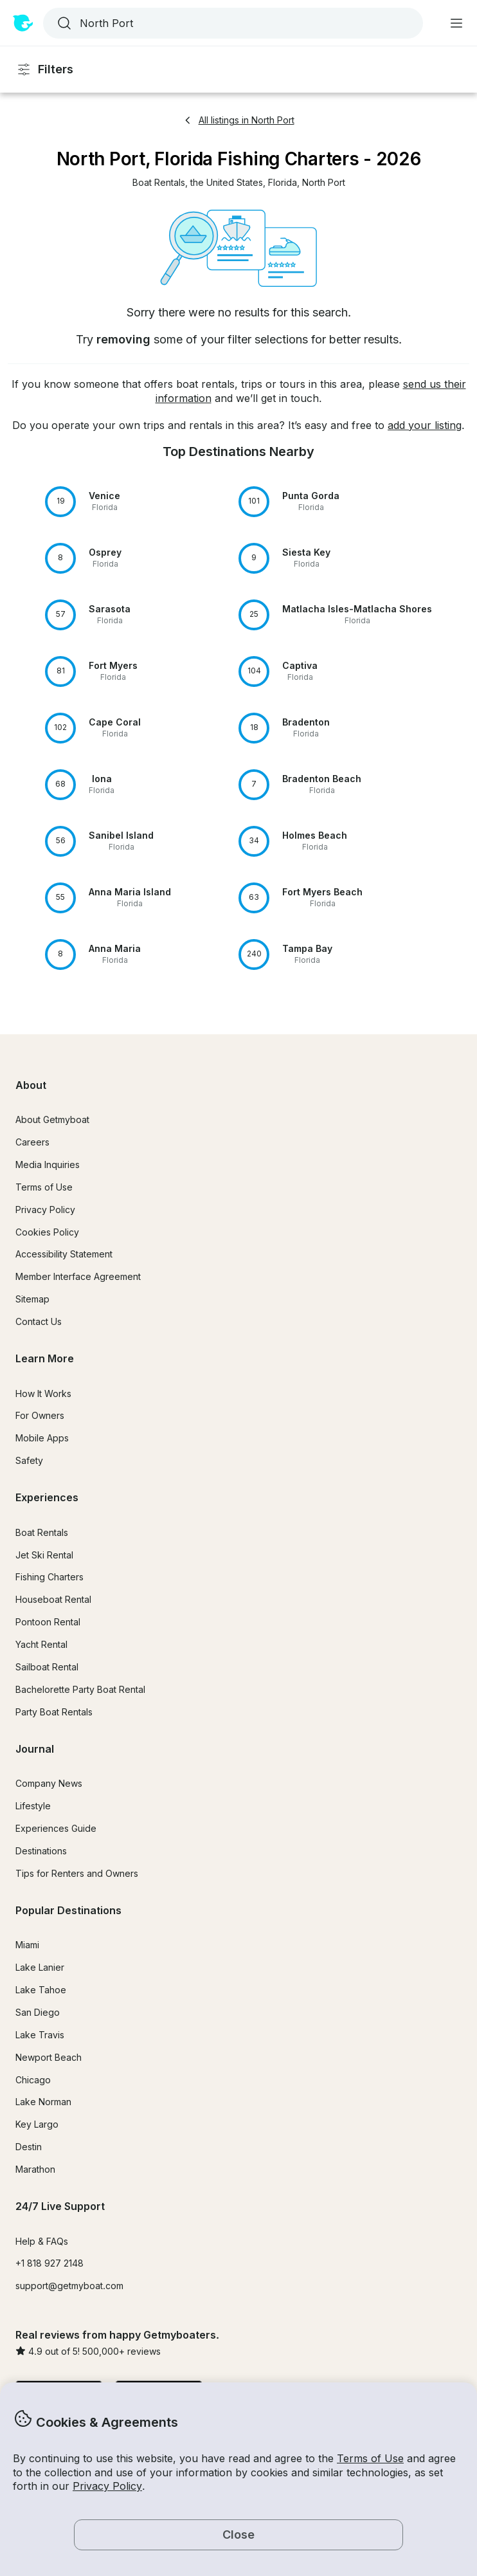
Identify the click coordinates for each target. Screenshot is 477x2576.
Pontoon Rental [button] (47, 1621)
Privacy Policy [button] (107, 2486)
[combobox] (231, 23)
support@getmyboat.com (69, 2285)
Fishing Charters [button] (49, 1576)
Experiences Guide (55, 1828)
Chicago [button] (33, 2079)
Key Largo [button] (37, 2124)
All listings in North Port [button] (238, 119)
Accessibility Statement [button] (64, 1253)
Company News (48, 1783)
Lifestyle (33, 1805)
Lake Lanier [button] (39, 1967)
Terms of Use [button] (370, 2458)
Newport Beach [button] (48, 2057)
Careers (32, 1142)
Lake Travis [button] (39, 2034)
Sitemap (32, 1298)
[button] (158, 183)
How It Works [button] (43, 1393)
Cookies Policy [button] (47, 1232)
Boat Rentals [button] (41, 1532)
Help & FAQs (41, 2241)
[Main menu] (456, 23)
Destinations (41, 1850)
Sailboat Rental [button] (46, 1666)
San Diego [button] (37, 2012)
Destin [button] (28, 2146)
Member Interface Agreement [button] (78, 1276)
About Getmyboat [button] (52, 1119)
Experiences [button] (46, 1497)
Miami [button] (27, 1944)
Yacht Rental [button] (41, 1644)
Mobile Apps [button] (42, 1437)
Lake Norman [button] (43, 2101)
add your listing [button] (425, 425)
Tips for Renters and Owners (76, 1873)
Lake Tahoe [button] (40, 1989)
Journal (34, 1748)
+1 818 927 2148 (49, 2263)
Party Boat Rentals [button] (54, 1711)
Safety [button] (29, 1460)
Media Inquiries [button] (47, 1164)
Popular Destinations (68, 1910)
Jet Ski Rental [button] (44, 1554)
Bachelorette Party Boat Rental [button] (80, 1689)
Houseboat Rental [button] (53, 1599)
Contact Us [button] (38, 1321)
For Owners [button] (39, 1415)
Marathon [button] (35, 2169)
